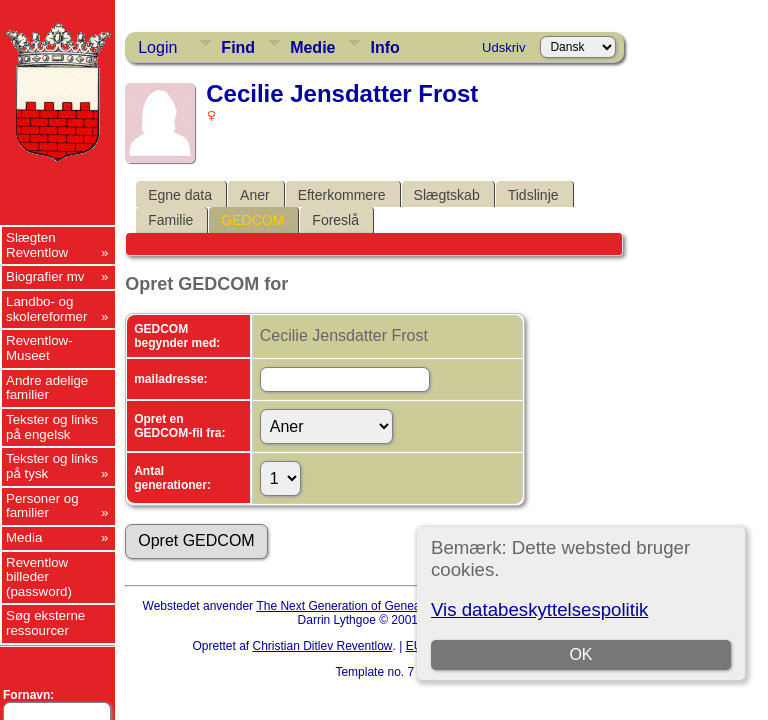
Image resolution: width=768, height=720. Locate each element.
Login (157, 47)
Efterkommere (342, 195)
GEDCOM (252, 220)
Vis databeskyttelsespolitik (539, 609)
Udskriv (503, 47)
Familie (170, 220)
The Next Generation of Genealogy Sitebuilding (382, 606)
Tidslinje (533, 195)
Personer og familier (42, 506)
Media (24, 537)
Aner (255, 195)
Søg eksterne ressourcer (45, 623)
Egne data (180, 195)
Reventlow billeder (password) (39, 577)
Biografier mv (45, 276)
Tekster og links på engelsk (52, 427)
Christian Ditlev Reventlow (322, 646)
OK (580, 654)
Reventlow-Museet (39, 348)
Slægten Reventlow (37, 245)
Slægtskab (447, 195)
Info (384, 47)
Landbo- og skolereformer (46, 309)
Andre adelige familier (47, 388)
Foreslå (335, 220)
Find (238, 47)
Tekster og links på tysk (52, 466)
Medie (312, 47)
